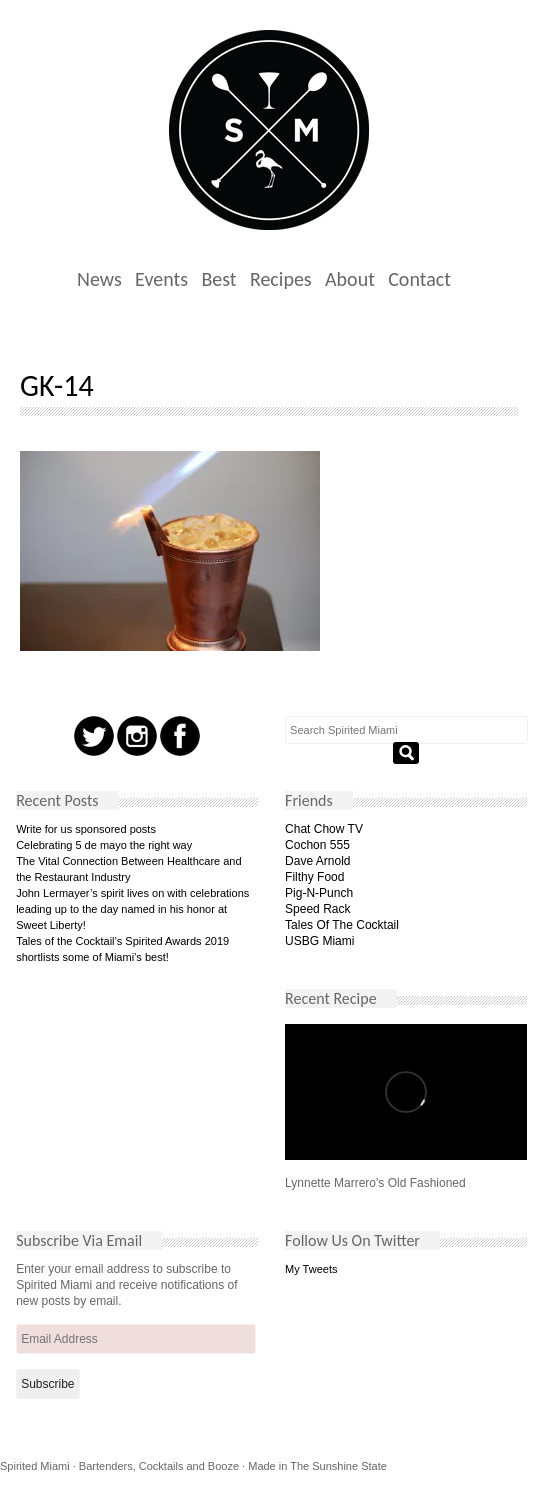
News (99, 279)
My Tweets (311, 1269)
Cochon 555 (317, 845)
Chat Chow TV (324, 829)
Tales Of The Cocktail (342, 925)
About (350, 279)
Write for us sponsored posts (86, 829)
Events (161, 279)
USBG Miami (319, 941)
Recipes (281, 279)
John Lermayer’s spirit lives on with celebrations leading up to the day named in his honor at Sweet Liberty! (132, 909)
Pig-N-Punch (319, 893)
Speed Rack (317, 909)
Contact (419, 279)
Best (218, 279)
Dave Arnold (317, 861)
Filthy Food (314, 877)
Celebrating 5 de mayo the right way (104, 845)
